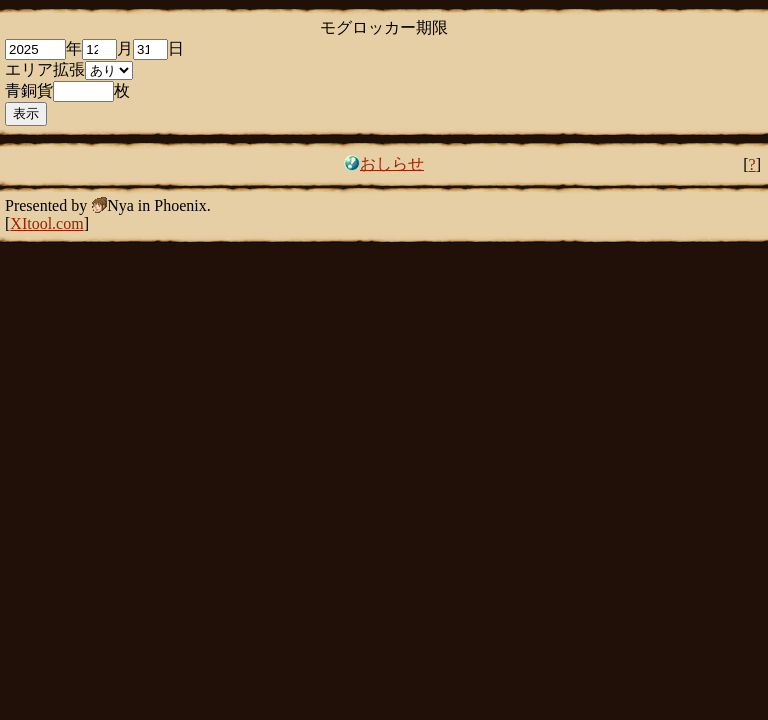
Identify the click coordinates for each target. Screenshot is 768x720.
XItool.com (46, 223)
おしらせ (392, 163)
